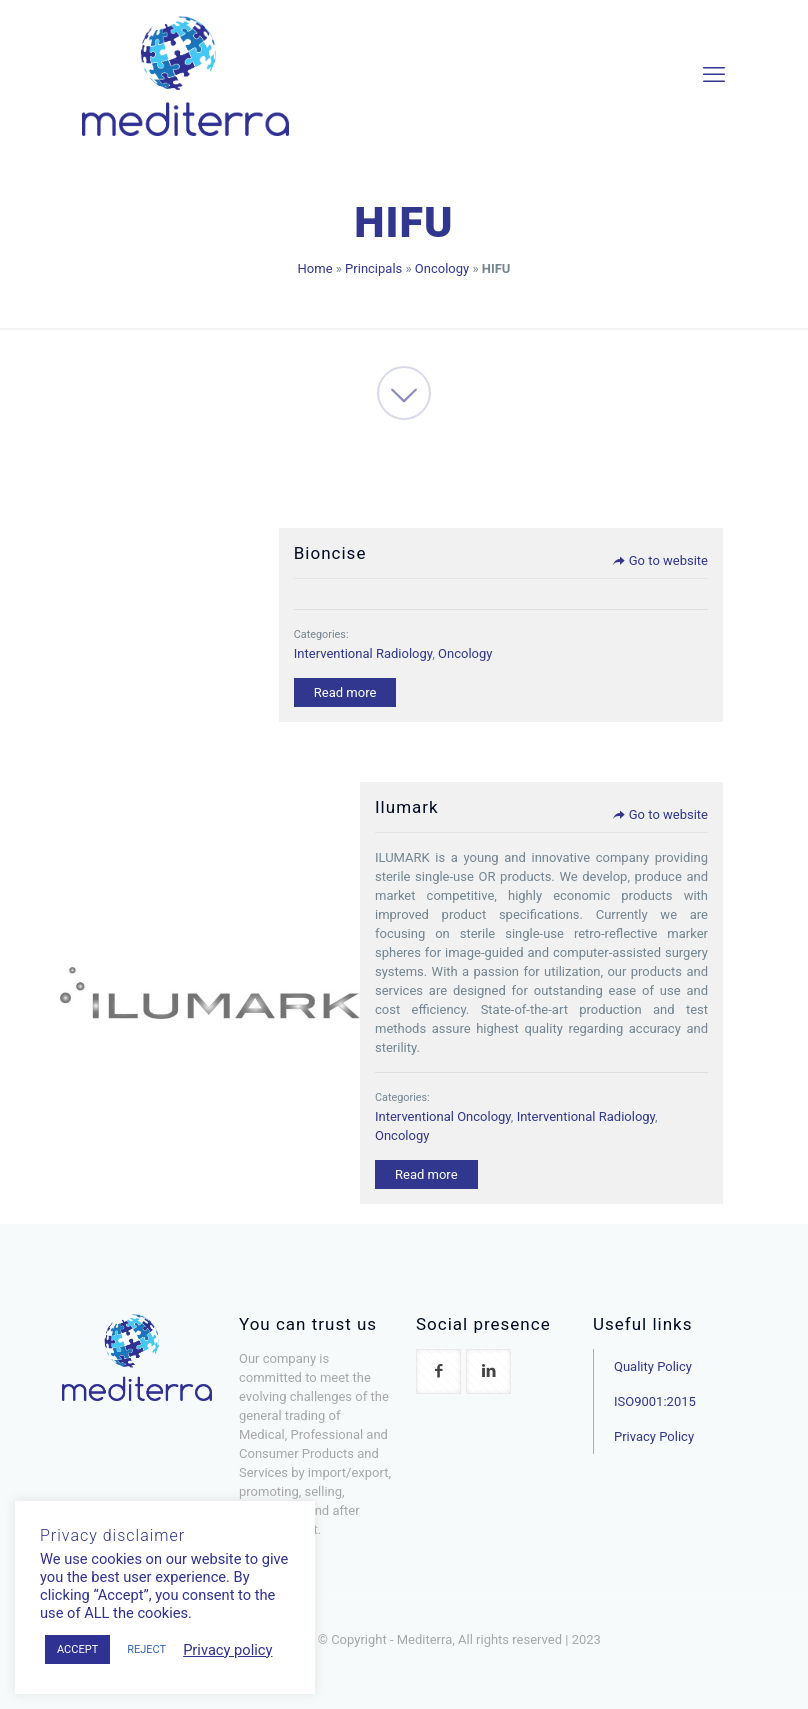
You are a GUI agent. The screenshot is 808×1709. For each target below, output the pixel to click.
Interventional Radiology (363, 653)
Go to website (660, 560)
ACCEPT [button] (77, 1649)
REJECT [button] (146, 1649)
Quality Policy (653, 1366)
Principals (373, 268)
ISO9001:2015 (655, 1401)
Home (315, 268)
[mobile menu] (714, 75)
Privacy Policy (654, 1436)
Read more (345, 692)
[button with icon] (438, 1371)
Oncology (442, 268)
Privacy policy (227, 1650)
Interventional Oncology (443, 1116)
